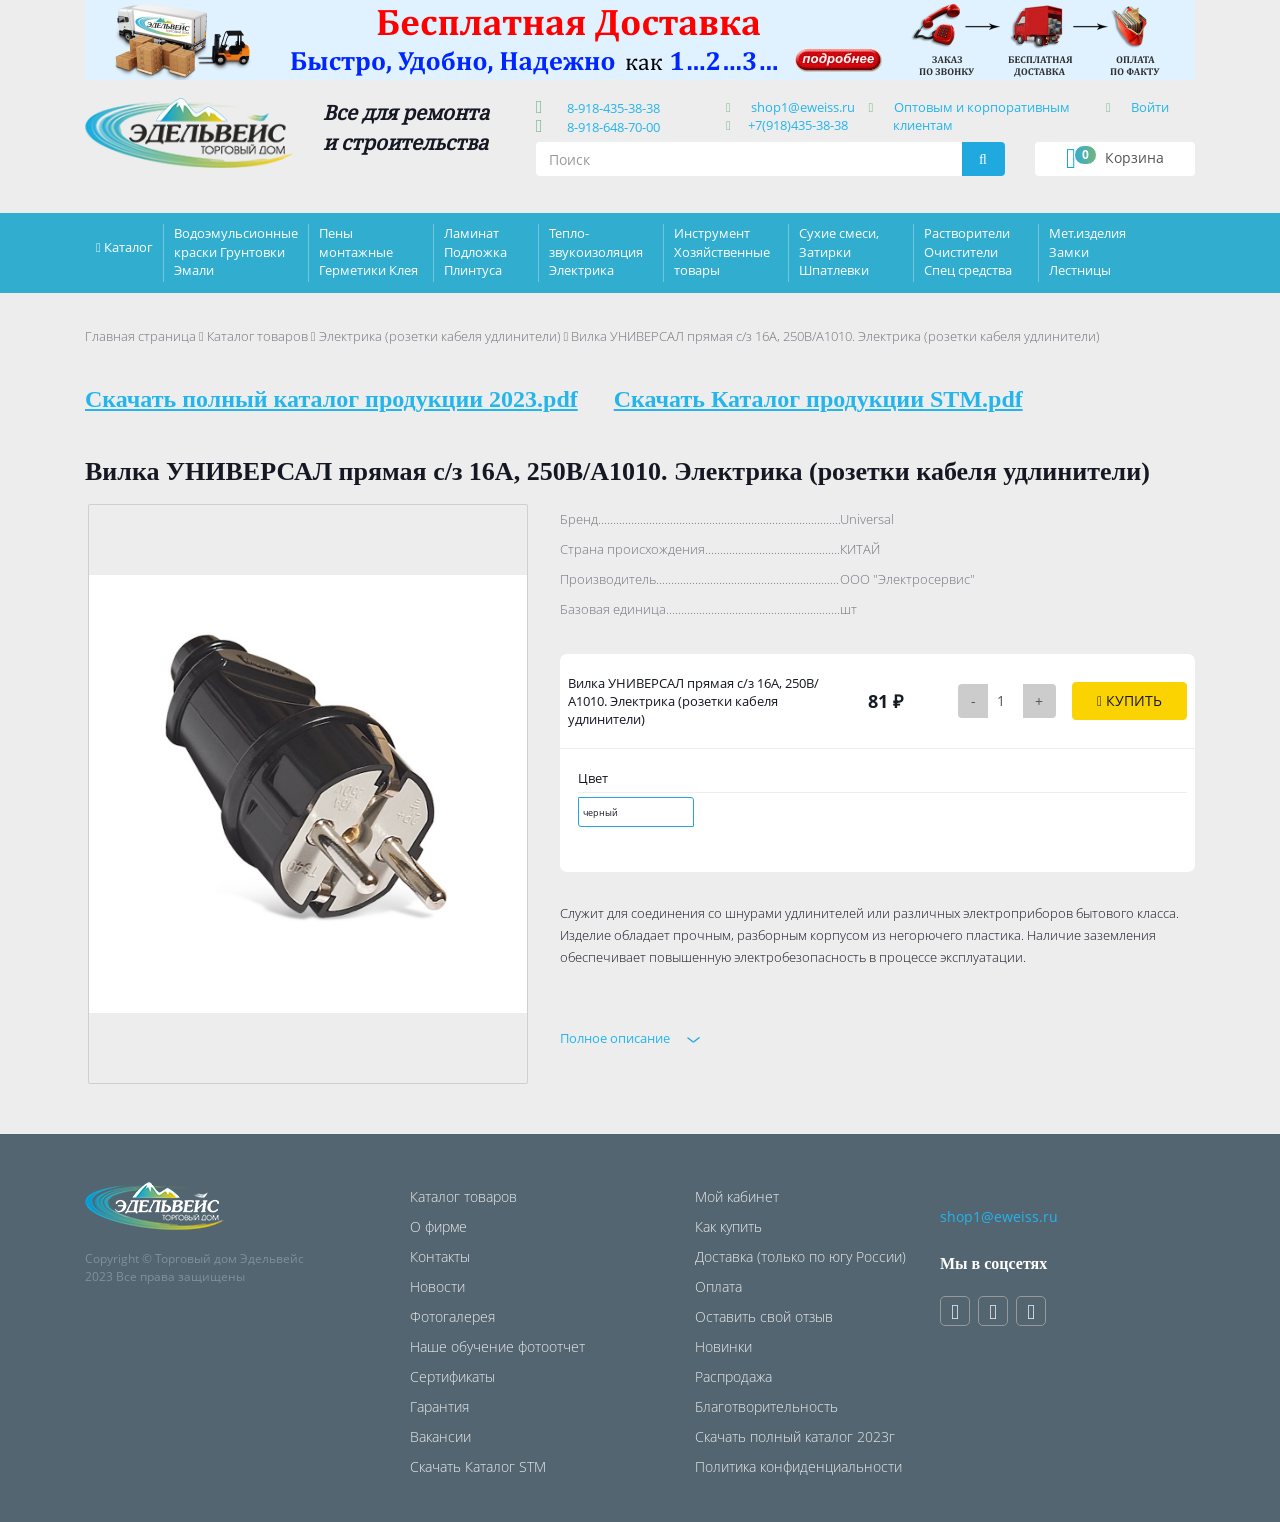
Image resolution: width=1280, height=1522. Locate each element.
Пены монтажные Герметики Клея (368, 251)
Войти (1150, 107)
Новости (437, 1286)
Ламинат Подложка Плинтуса (475, 251)
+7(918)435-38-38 (798, 125)
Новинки (723, 1346)
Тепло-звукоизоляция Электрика (596, 251)
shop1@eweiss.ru (803, 107)
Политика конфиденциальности (798, 1466)
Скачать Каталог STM (478, 1466)
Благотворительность (766, 1406)
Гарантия (439, 1406)
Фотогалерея (452, 1316)
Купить (1129, 700)
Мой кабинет (737, 1196)
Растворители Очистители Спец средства (968, 251)
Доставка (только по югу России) (800, 1256)
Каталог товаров (257, 336)
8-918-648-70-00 (610, 127)
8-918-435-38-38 (610, 108)
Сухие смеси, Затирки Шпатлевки (839, 251)
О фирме (438, 1226)
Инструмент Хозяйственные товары (722, 251)
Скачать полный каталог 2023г (795, 1436)
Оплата (718, 1286)
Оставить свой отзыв (764, 1316)
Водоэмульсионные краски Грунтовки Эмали (236, 251)
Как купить (728, 1226)
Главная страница (140, 336)
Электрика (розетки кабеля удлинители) (440, 336)
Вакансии (440, 1436)
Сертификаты (452, 1376)
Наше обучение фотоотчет (497, 1346)
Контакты (440, 1256)
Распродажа (733, 1376)
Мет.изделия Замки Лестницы (1087, 251)
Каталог (128, 247)
